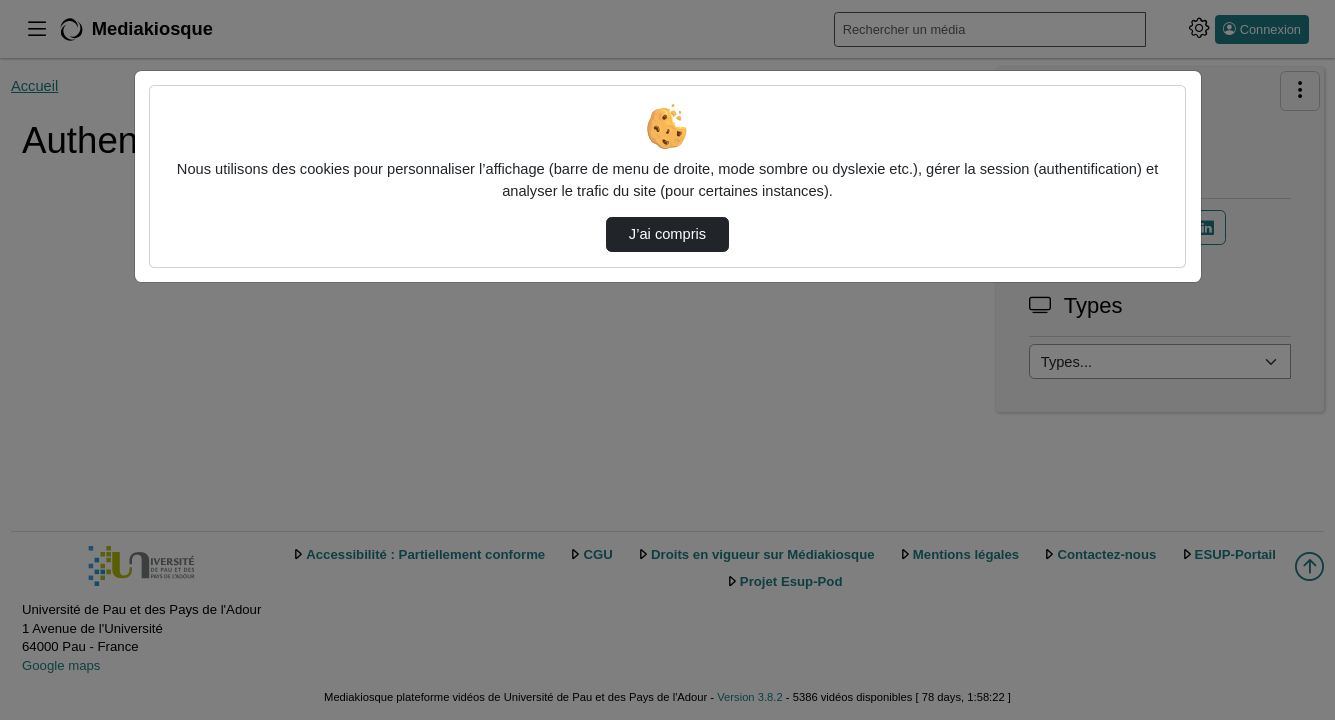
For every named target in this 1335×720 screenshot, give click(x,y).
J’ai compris (667, 234)
